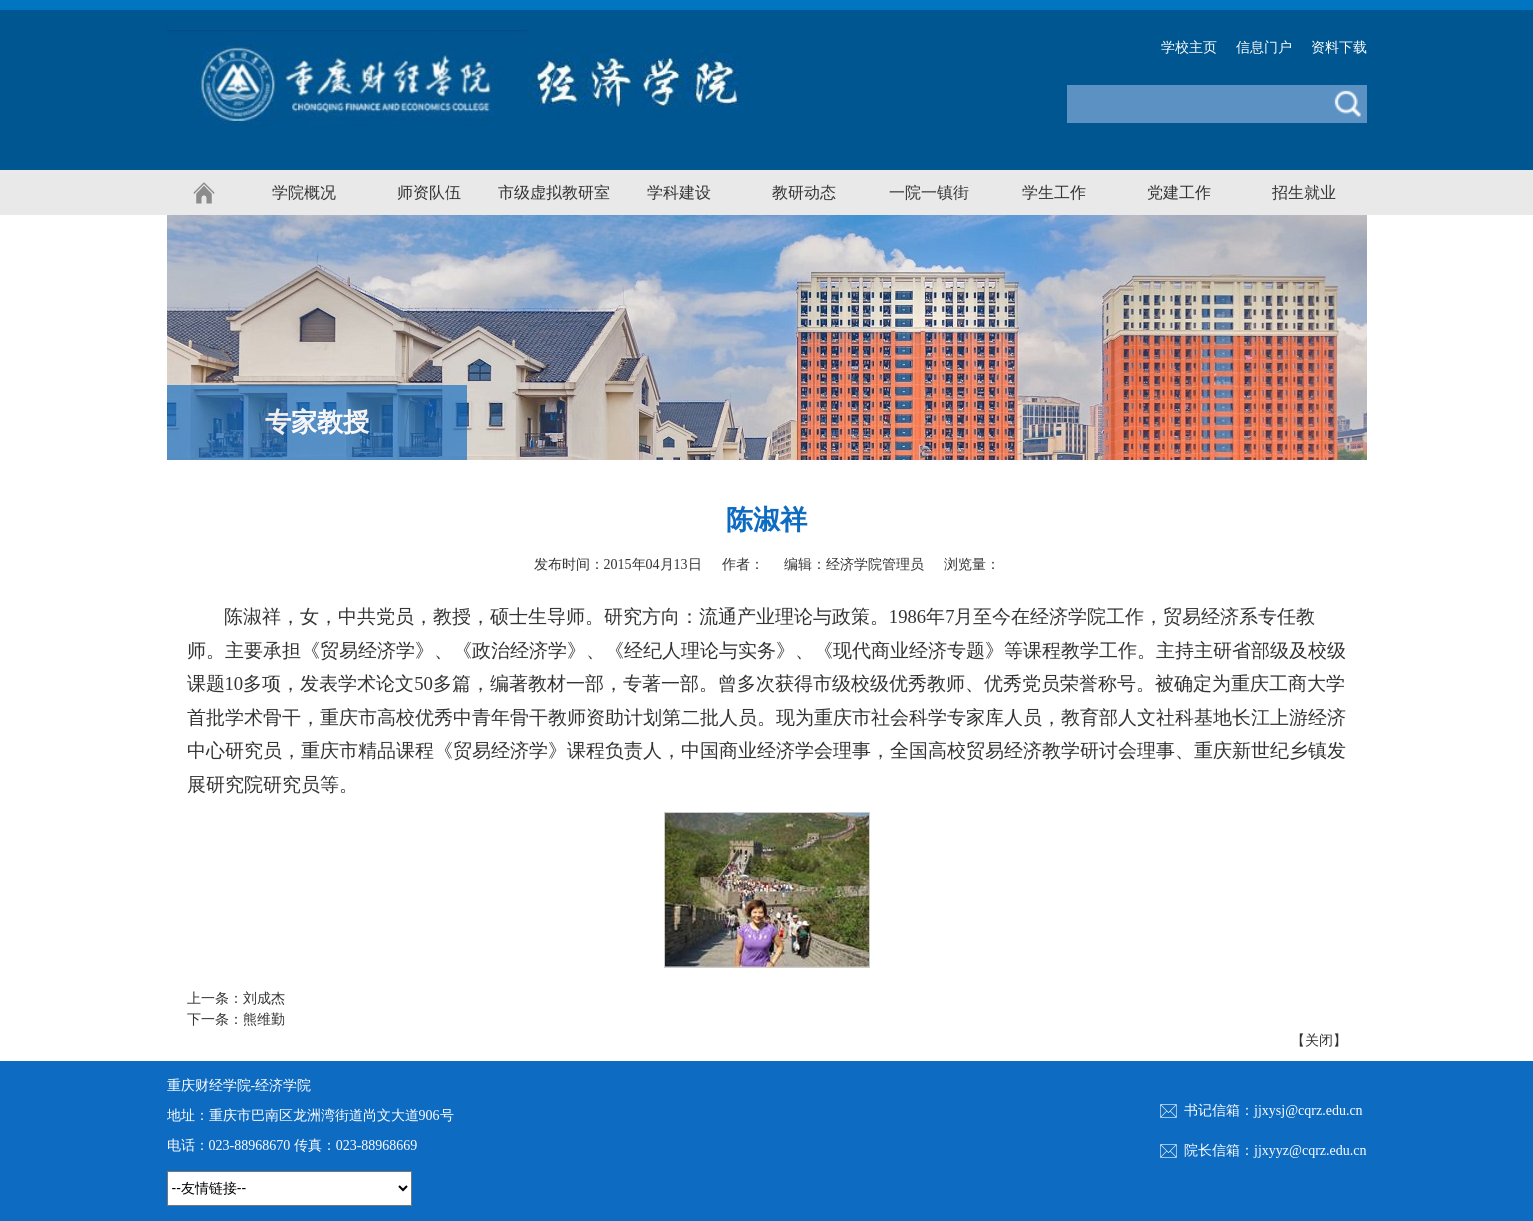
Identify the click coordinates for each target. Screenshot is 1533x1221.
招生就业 (1304, 192)
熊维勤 (264, 1019)
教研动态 (804, 192)
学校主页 (1189, 47)
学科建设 (679, 192)
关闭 (1319, 1040)
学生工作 (1054, 192)
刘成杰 (264, 998)
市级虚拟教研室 (554, 192)
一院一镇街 (929, 192)
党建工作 (1179, 192)
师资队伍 (429, 192)
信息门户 (1264, 47)
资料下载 (1339, 47)
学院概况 (304, 192)
